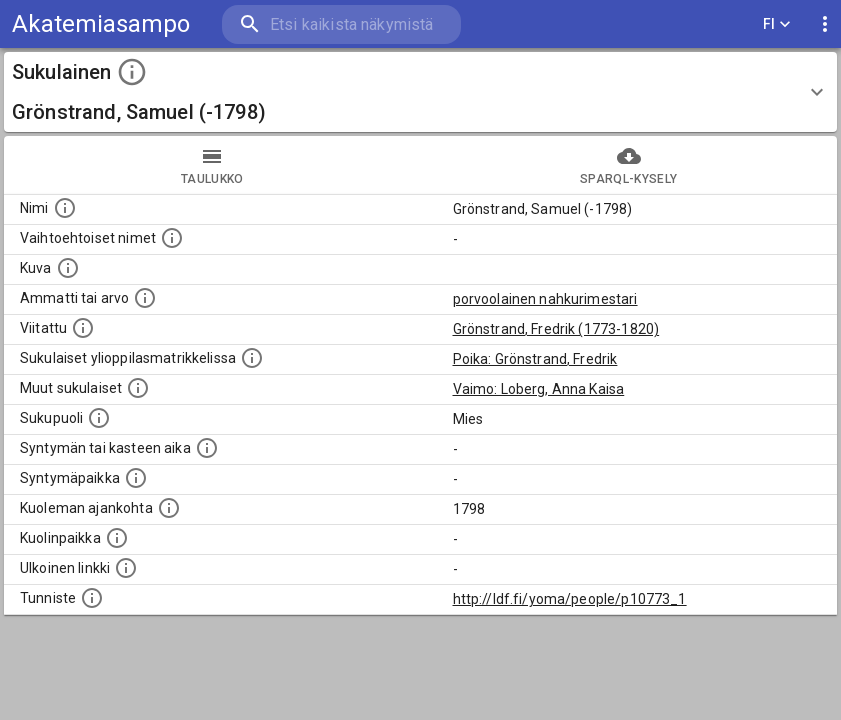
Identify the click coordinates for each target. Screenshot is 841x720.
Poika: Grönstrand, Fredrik (535, 359)
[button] (420, 92)
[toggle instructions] (132, 72)
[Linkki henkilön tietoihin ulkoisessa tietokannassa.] (126, 568)
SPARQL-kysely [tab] (629, 165)
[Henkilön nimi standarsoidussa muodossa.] (65, 208)
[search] (341, 24)
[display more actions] (825, 24)
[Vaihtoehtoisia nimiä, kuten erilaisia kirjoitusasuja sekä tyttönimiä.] (172, 238)
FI (777, 24)
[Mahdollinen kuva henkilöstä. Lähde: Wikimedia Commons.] (68, 268)
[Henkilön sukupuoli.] (99, 418)
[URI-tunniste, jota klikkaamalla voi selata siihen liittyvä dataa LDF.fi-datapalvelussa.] (92, 598)
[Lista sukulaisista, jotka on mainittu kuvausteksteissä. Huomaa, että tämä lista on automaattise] (138, 388)
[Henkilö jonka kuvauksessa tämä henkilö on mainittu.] (83, 328)
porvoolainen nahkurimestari (545, 299)
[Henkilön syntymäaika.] (207, 448)
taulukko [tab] (212, 165)
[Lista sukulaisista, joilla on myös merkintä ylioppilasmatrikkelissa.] (252, 358)
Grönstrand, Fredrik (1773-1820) (556, 329)
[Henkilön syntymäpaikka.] (136, 478)
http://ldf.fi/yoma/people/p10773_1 (570, 599)
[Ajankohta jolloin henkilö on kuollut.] (169, 508)
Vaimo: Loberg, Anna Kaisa (539, 389)
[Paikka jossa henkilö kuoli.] (117, 538)
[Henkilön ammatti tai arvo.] (145, 298)
